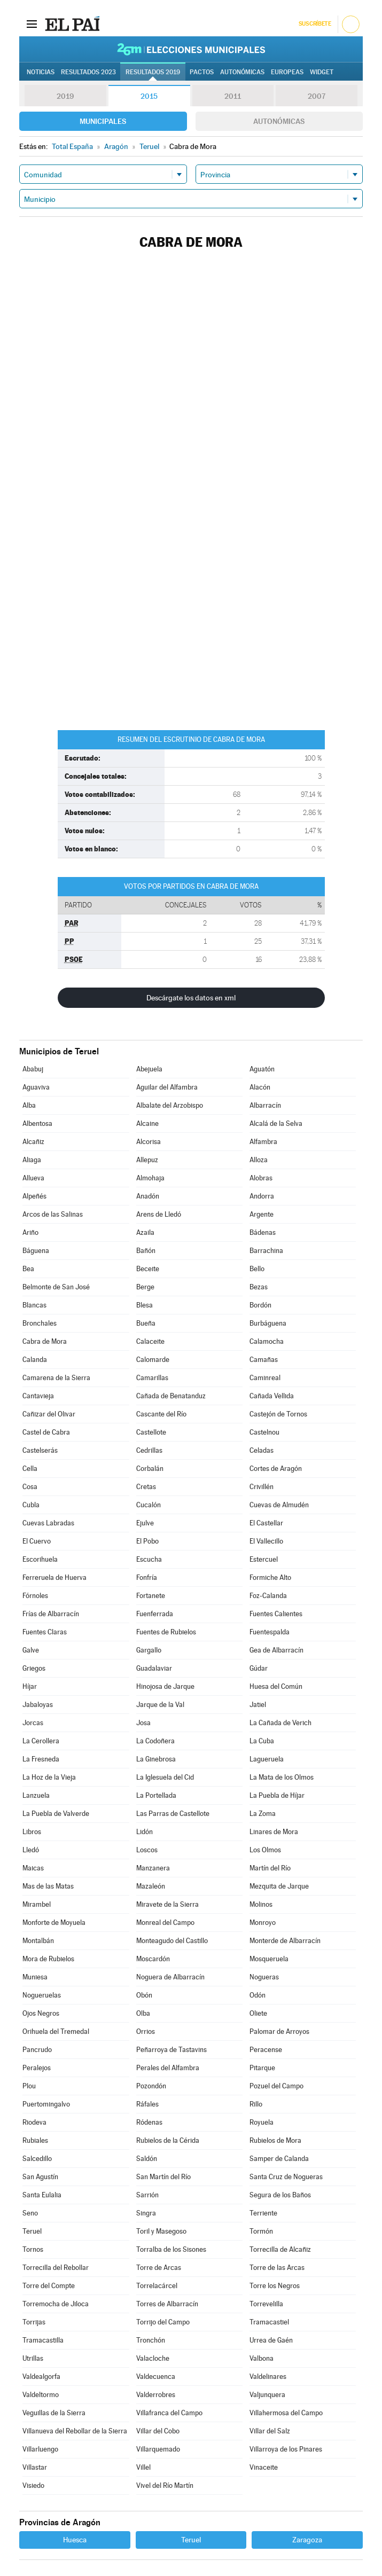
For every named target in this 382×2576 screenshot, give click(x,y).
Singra (146, 2213)
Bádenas (263, 1232)
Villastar (34, 2467)
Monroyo (263, 1923)
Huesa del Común (276, 1686)
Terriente (263, 2213)
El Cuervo (36, 1541)
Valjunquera (267, 2395)
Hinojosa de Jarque (165, 1686)
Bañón (145, 1251)
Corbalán (149, 1469)
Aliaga (31, 1160)
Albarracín (265, 1105)
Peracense (266, 2050)
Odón (258, 1995)
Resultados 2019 (153, 72)
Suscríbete (315, 23)
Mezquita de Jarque (279, 1886)
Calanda (34, 1360)
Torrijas (33, 2322)
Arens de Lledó (158, 1214)
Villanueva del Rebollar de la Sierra (74, 2431)
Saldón (146, 2159)
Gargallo (148, 1650)
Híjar (29, 1686)
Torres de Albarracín (167, 2304)
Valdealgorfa (41, 2377)
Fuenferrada (154, 1614)
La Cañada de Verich (280, 1723)
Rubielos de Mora (275, 2140)
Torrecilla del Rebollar (55, 2268)
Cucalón (148, 1505)
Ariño (30, 1232)
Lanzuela (36, 1795)
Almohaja (150, 1178)
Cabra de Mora (44, 1341)
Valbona (262, 2358)
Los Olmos (265, 1850)
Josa (143, 1723)
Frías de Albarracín (50, 1614)
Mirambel (36, 1904)
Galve (30, 1650)
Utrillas (32, 2358)
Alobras (261, 1178)
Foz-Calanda (268, 1596)
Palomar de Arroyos (279, 2031)
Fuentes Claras (44, 1632)
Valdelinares (268, 2377)
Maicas (33, 1868)
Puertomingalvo (46, 2104)
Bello (257, 1269)
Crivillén (262, 1487)
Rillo (256, 2104)
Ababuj (32, 1069)
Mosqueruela (269, 1959)
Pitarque (262, 2068)
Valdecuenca (155, 2377)
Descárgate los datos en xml (191, 997)
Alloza (259, 1160)
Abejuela (149, 1069)
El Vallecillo (266, 1541)
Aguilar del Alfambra (167, 1087)
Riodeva (34, 2122)
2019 (65, 96)
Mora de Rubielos (48, 1959)
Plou (29, 2086)
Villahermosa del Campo (286, 2413)
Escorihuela (40, 1559)
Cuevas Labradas (48, 1523)
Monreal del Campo (165, 1923)
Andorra (262, 1196)
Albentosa (37, 1123)
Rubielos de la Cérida (167, 2140)
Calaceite (150, 1341)
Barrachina (266, 1251)
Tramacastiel (269, 2322)
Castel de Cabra (46, 1432)
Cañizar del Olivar (48, 1414)
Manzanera (153, 1868)
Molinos (261, 1904)
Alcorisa (148, 1142)
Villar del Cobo (158, 2431)
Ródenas (149, 2122)
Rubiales (35, 2140)
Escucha (149, 1559)
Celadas (262, 1450)
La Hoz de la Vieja (49, 1777)
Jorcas (32, 1723)
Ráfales (147, 2104)
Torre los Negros (275, 2286)
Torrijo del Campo (163, 2322)
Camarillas (152, 1378)
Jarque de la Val (160, 1705)
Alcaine (147, 1123)
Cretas (146, 1487)
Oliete (258, 2013)
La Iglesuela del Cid (165, 1777)
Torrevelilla (266, 2304)
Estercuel (264, 1559)
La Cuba (262, 1741)
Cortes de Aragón (276, 1469)
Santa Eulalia (41, 2195)
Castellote (151, 1432)
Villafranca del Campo (169, 2413)
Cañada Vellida (272, 1396)
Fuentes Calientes (276, 1614)
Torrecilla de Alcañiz (280, 2249)
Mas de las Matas (48, 1886)
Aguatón (262, 1069)
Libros (31, 1832)
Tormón (261, 2231)
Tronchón (150, 2340)
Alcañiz (33, 1142)
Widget (321, 72)
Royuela (262, 2122)
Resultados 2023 (88, 72)
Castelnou (264, 1432)
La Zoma (263, 1814)
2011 (232, 96)
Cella (29, 1469)
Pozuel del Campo (276, 2086)
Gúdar (259, 1668)
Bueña (145, 1323)
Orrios (145, 2031)
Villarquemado (158, 2449)
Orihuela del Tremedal (55, 2031)
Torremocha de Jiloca (55, 2304)
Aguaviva (36, 1087)
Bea (28, 1269)
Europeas (287, 72)
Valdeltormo (40, 2395)
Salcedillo (37, 2159)
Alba (29, 1105)
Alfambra (263, 1142)
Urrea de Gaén (271, 2340)
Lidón (144, 1832)
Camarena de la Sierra (56, 1378)
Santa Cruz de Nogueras (286, 2177)
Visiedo (33, 2485)
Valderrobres (155, 2395)
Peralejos (36, 2068)
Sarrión (147, 2195)
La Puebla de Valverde (55, 1814)
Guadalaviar (154, 1668)
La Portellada (156, 1795)
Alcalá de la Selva (276, 1123)
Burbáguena (268, 1323)
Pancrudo (37, 2050)
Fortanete (150, 1596)
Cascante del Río (161, 1414)
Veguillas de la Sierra (53, 2413)
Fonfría (146, 1577)
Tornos (32, 2249)
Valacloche (152, 2358)
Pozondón (151, 2086)
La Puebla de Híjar (277, 1795)
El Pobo (147, 1541)
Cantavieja (38, 1396)
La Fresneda (40, 1759)
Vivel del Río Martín (164, 2485)
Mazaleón (150, 1886)
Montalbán (38, 1941)
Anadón (147, 1196)
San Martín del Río (163, 2177)
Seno (30, 2213)
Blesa (144, 1305)
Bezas (259, 1287)
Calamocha (267, 1341)
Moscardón (153, 1959)
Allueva (33, 1178)
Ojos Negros (40, 2013)
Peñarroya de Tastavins (171, 2050)
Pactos (202, 72)
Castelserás (40, 1450)
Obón (144, 1995)
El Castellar (266, 1523)
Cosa (29, 1487)
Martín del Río (270, 1868)
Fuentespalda (270, 1632)
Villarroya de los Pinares (286, 2449)
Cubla (31, 1505)
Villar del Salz (270, 2431)
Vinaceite (264, 2467)
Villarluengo (40, 2449)
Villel (143, 2467)
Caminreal (265, 1378)
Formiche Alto (270, 1577)
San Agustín (40, 2177)
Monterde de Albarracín (285, 1941)
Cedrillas (149, 1450)
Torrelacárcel (156, 2286)
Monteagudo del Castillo (172, 1941)
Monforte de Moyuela (53, 1923)
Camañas (264, 1360)
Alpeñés (34, 1196)
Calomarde (152, 1360)
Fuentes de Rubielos (166, 1632)
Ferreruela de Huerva (54, 1577)
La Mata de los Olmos (282, 1777)
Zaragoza (307, 2539)
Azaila (145, 1232)
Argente (262, 1214)
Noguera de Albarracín (170, 1977)
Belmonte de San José (56, 1287)
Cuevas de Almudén (279, 1505)
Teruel (32, 2231)
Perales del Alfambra (167, 2068)
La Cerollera (40, 1741)
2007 (316, 96)
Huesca (75, 2539)
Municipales (103, 121)
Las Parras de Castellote (172, 1814)
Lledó (30, 1850)
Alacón (260, 1087)
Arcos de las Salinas (52, 1214)
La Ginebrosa (156, 1759)
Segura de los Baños (280, 2195)
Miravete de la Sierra (167, 1904)
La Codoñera (155, 1741)
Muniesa (35, 1977)
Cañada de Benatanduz (171, 1396)
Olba (143, 2013)
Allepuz (147, 1160)
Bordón (260, 1305)
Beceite (147, 1269)
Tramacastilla (43, 2340)
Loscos (147, 1850)
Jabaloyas (37, 1705)
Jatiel (258, 1705)
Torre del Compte (48, 2286)
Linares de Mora (274, 1832)
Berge (145, 1287)
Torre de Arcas (158, 2268)
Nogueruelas (41, 1995)
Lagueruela (267, 1759)
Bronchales (39, 1323)
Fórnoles (35, 1596)
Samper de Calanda (279, 2159)
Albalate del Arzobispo (169, 1105)
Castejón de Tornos (278, 1414)
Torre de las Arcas (277, 2268)
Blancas (34, 1305)
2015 (149, 96)
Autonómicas (279, 121)
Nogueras (264, 1977)
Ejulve (145, 1523)
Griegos (33, 1668)
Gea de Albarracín (276, 1650)
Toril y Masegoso (161, 2231)
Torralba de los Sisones (171, 2249)
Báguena (35, 1251)
